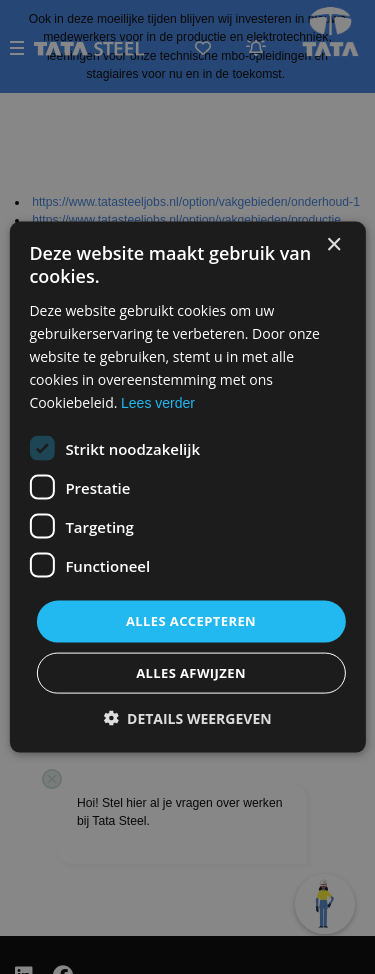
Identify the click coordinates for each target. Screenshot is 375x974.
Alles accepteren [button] (191, 621)
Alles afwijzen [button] (191, 672)
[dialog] (187, 487)
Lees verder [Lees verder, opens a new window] (158, 403)
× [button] (333, 245)
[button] (187, 717)
